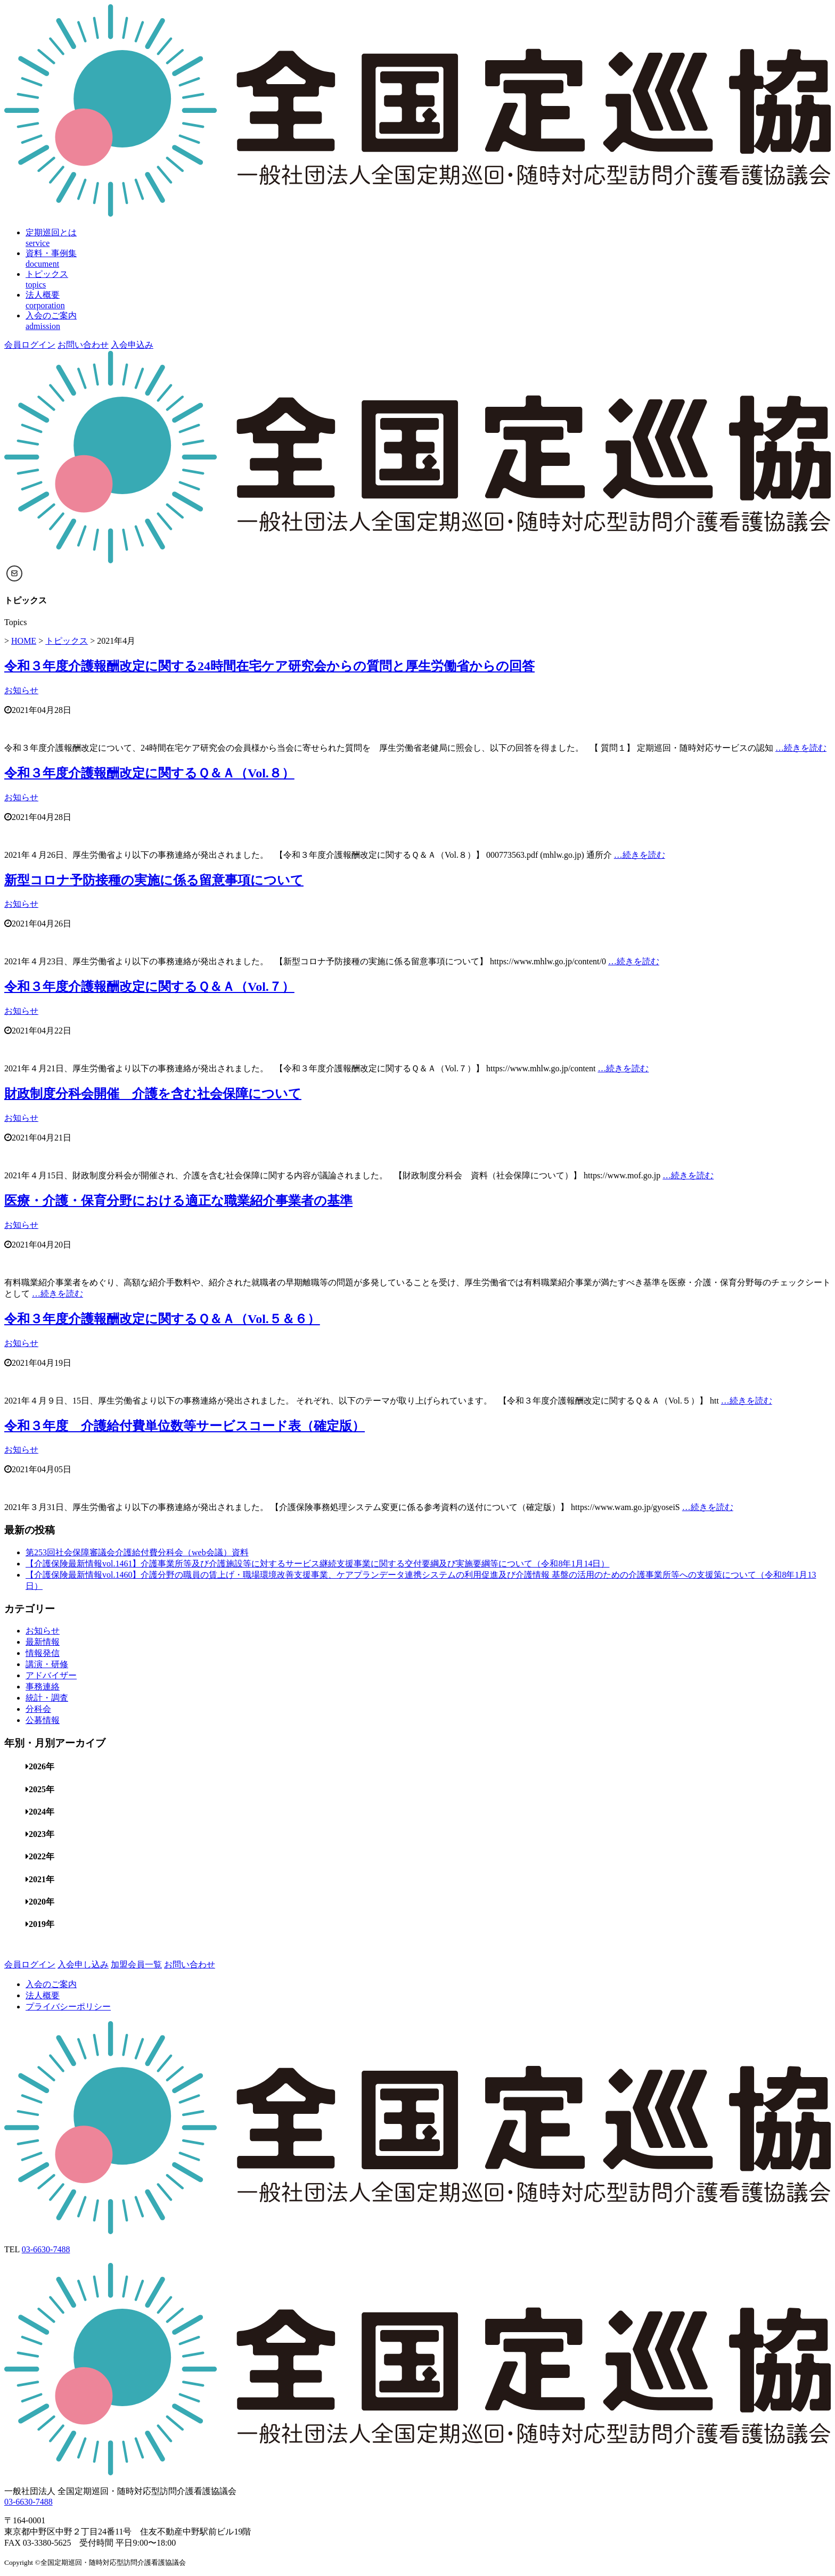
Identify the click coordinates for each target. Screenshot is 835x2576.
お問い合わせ (83, 344)
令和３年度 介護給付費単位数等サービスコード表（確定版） (184, 1426)
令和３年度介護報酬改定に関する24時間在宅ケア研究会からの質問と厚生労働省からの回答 (269, 666)
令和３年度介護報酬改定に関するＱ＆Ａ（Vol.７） (149, 987)
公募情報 (43, 1720)
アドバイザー (51, 1675)
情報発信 (43, 1653)
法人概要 (43, 1995)
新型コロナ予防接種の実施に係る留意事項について (154, 880)
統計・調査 (47, 1697)
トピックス (66, 640)
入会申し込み (83, 1964)
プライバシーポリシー (68, 2006)
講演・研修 (47, 1664)
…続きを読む (800, 747)
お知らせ (21, 690)
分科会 (38, 1708)
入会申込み (132, 344)
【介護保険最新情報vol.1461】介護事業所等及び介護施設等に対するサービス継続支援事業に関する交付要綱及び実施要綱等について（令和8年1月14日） (317, 1563)
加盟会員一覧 (136, 1964)
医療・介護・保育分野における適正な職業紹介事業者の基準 (178, 1201)
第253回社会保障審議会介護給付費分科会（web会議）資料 (137, 1552)
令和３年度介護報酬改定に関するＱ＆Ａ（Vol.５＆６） (162, 1319)
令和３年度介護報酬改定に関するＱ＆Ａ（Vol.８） (149, 773)
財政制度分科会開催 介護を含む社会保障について (152, 1094)
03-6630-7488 (46, 2249)
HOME (23, 640)
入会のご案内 (51, 1984)
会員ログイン (29, 344)
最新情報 (43, 1641)
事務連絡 (43, 1686)
